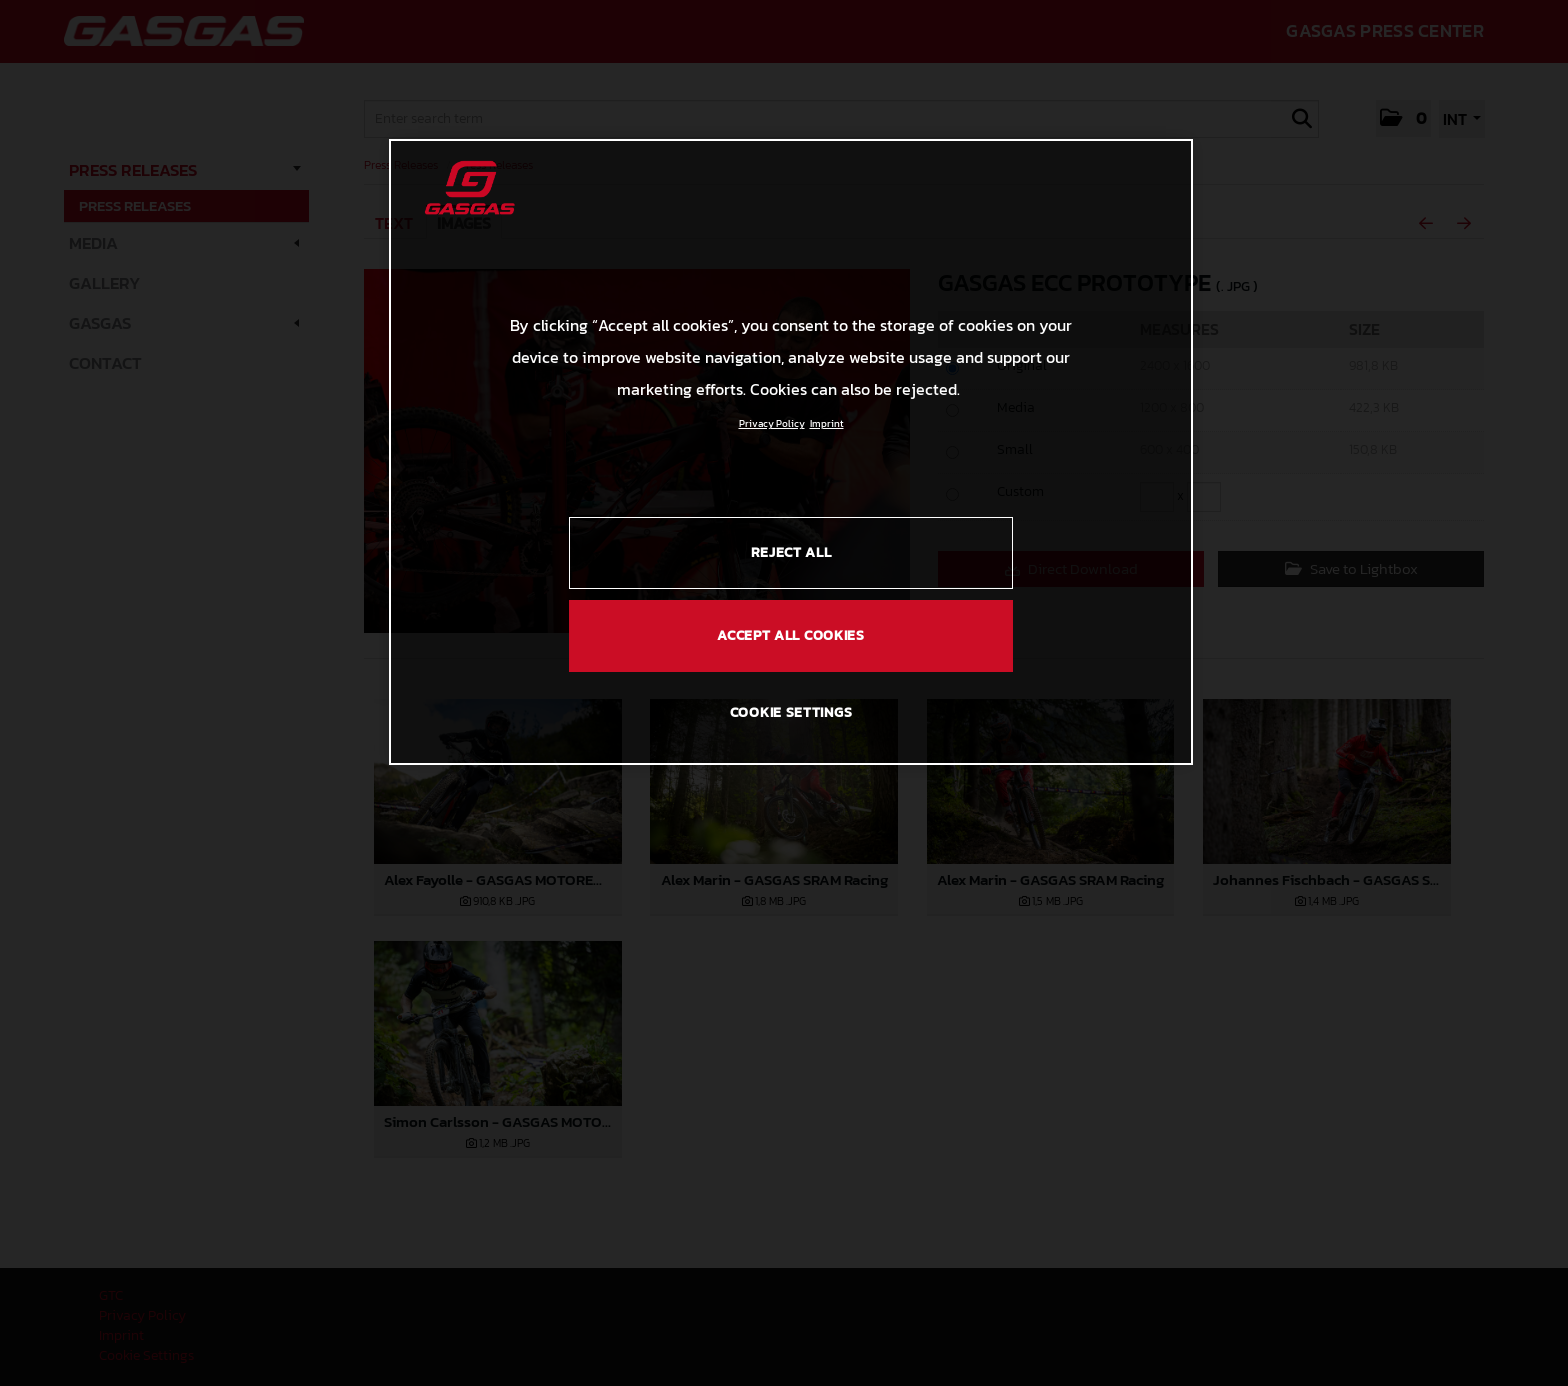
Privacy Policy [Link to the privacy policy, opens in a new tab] (772, 423)
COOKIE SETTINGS (791, 712)
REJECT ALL (791, 552)
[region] (791, 452)
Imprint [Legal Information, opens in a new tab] (827, 423)
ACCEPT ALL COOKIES (791, 635)
